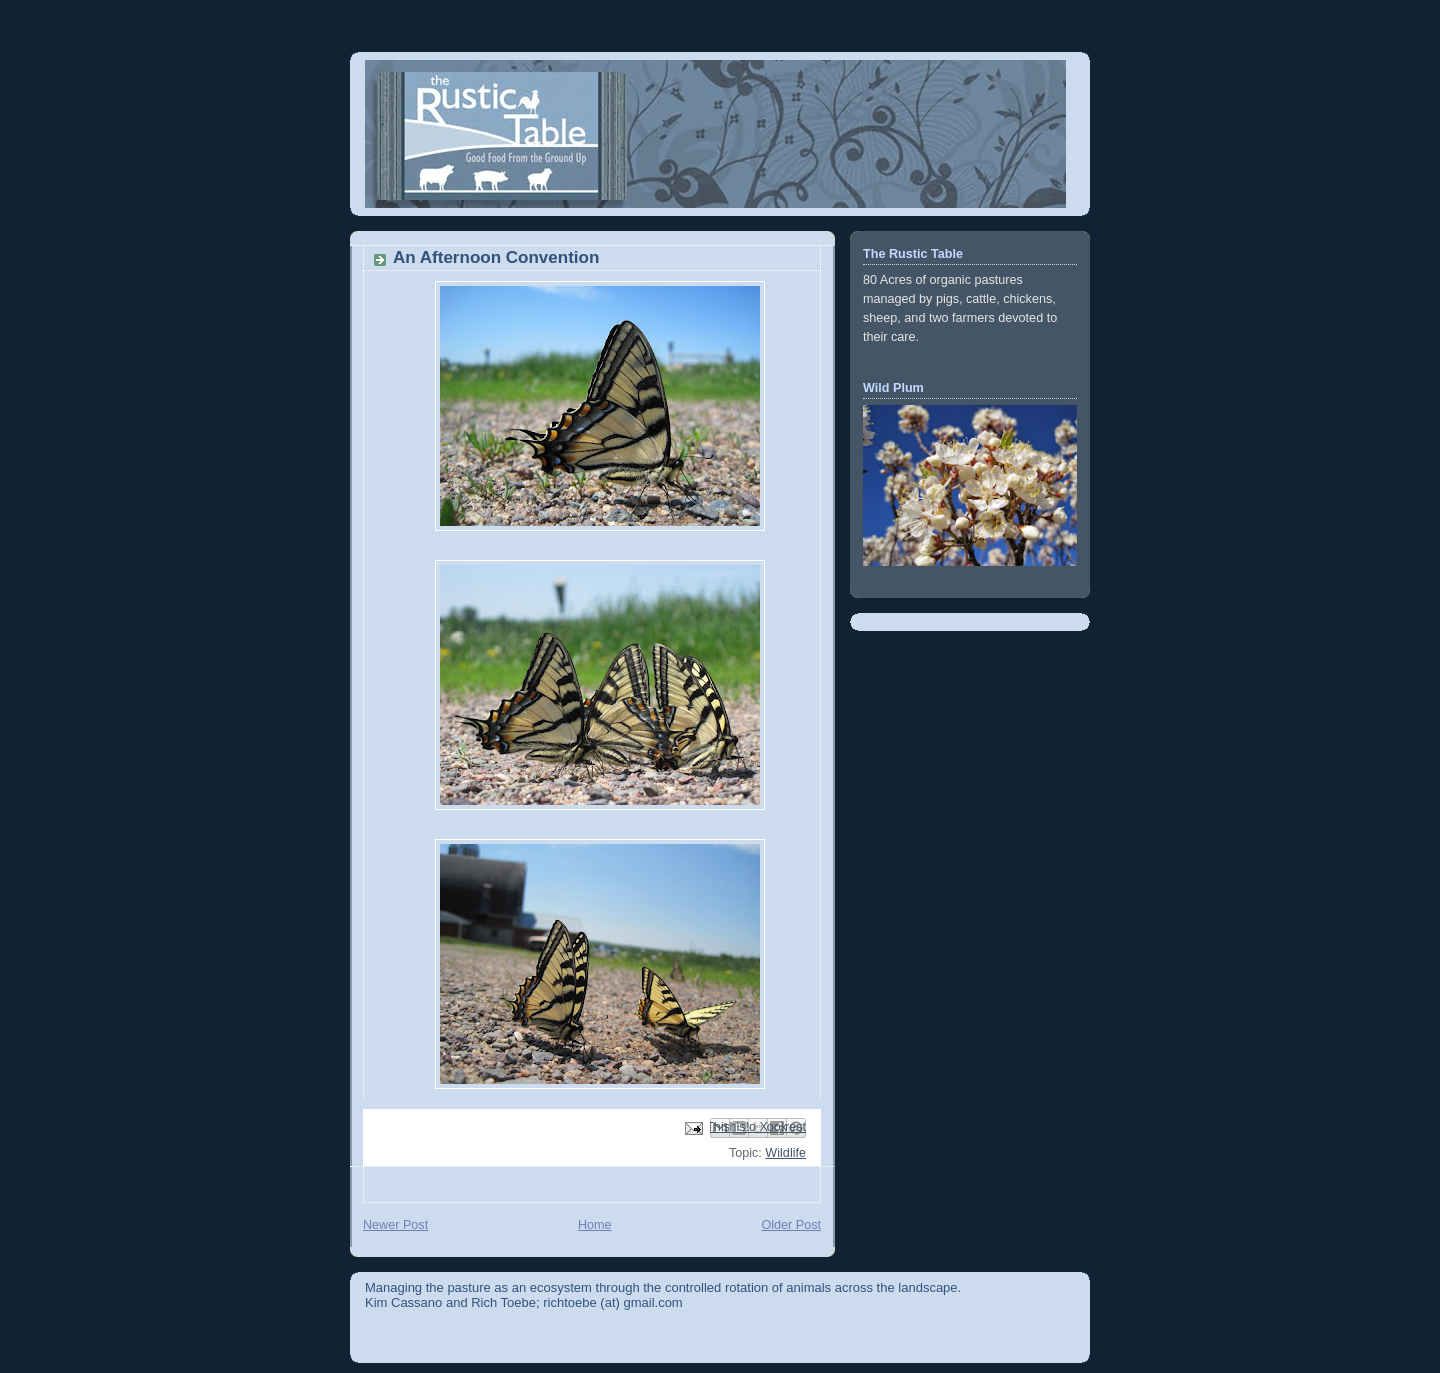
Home (595, 1225)
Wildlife (785, 1153)
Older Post (791, 1225)
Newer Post (395, 1225)
